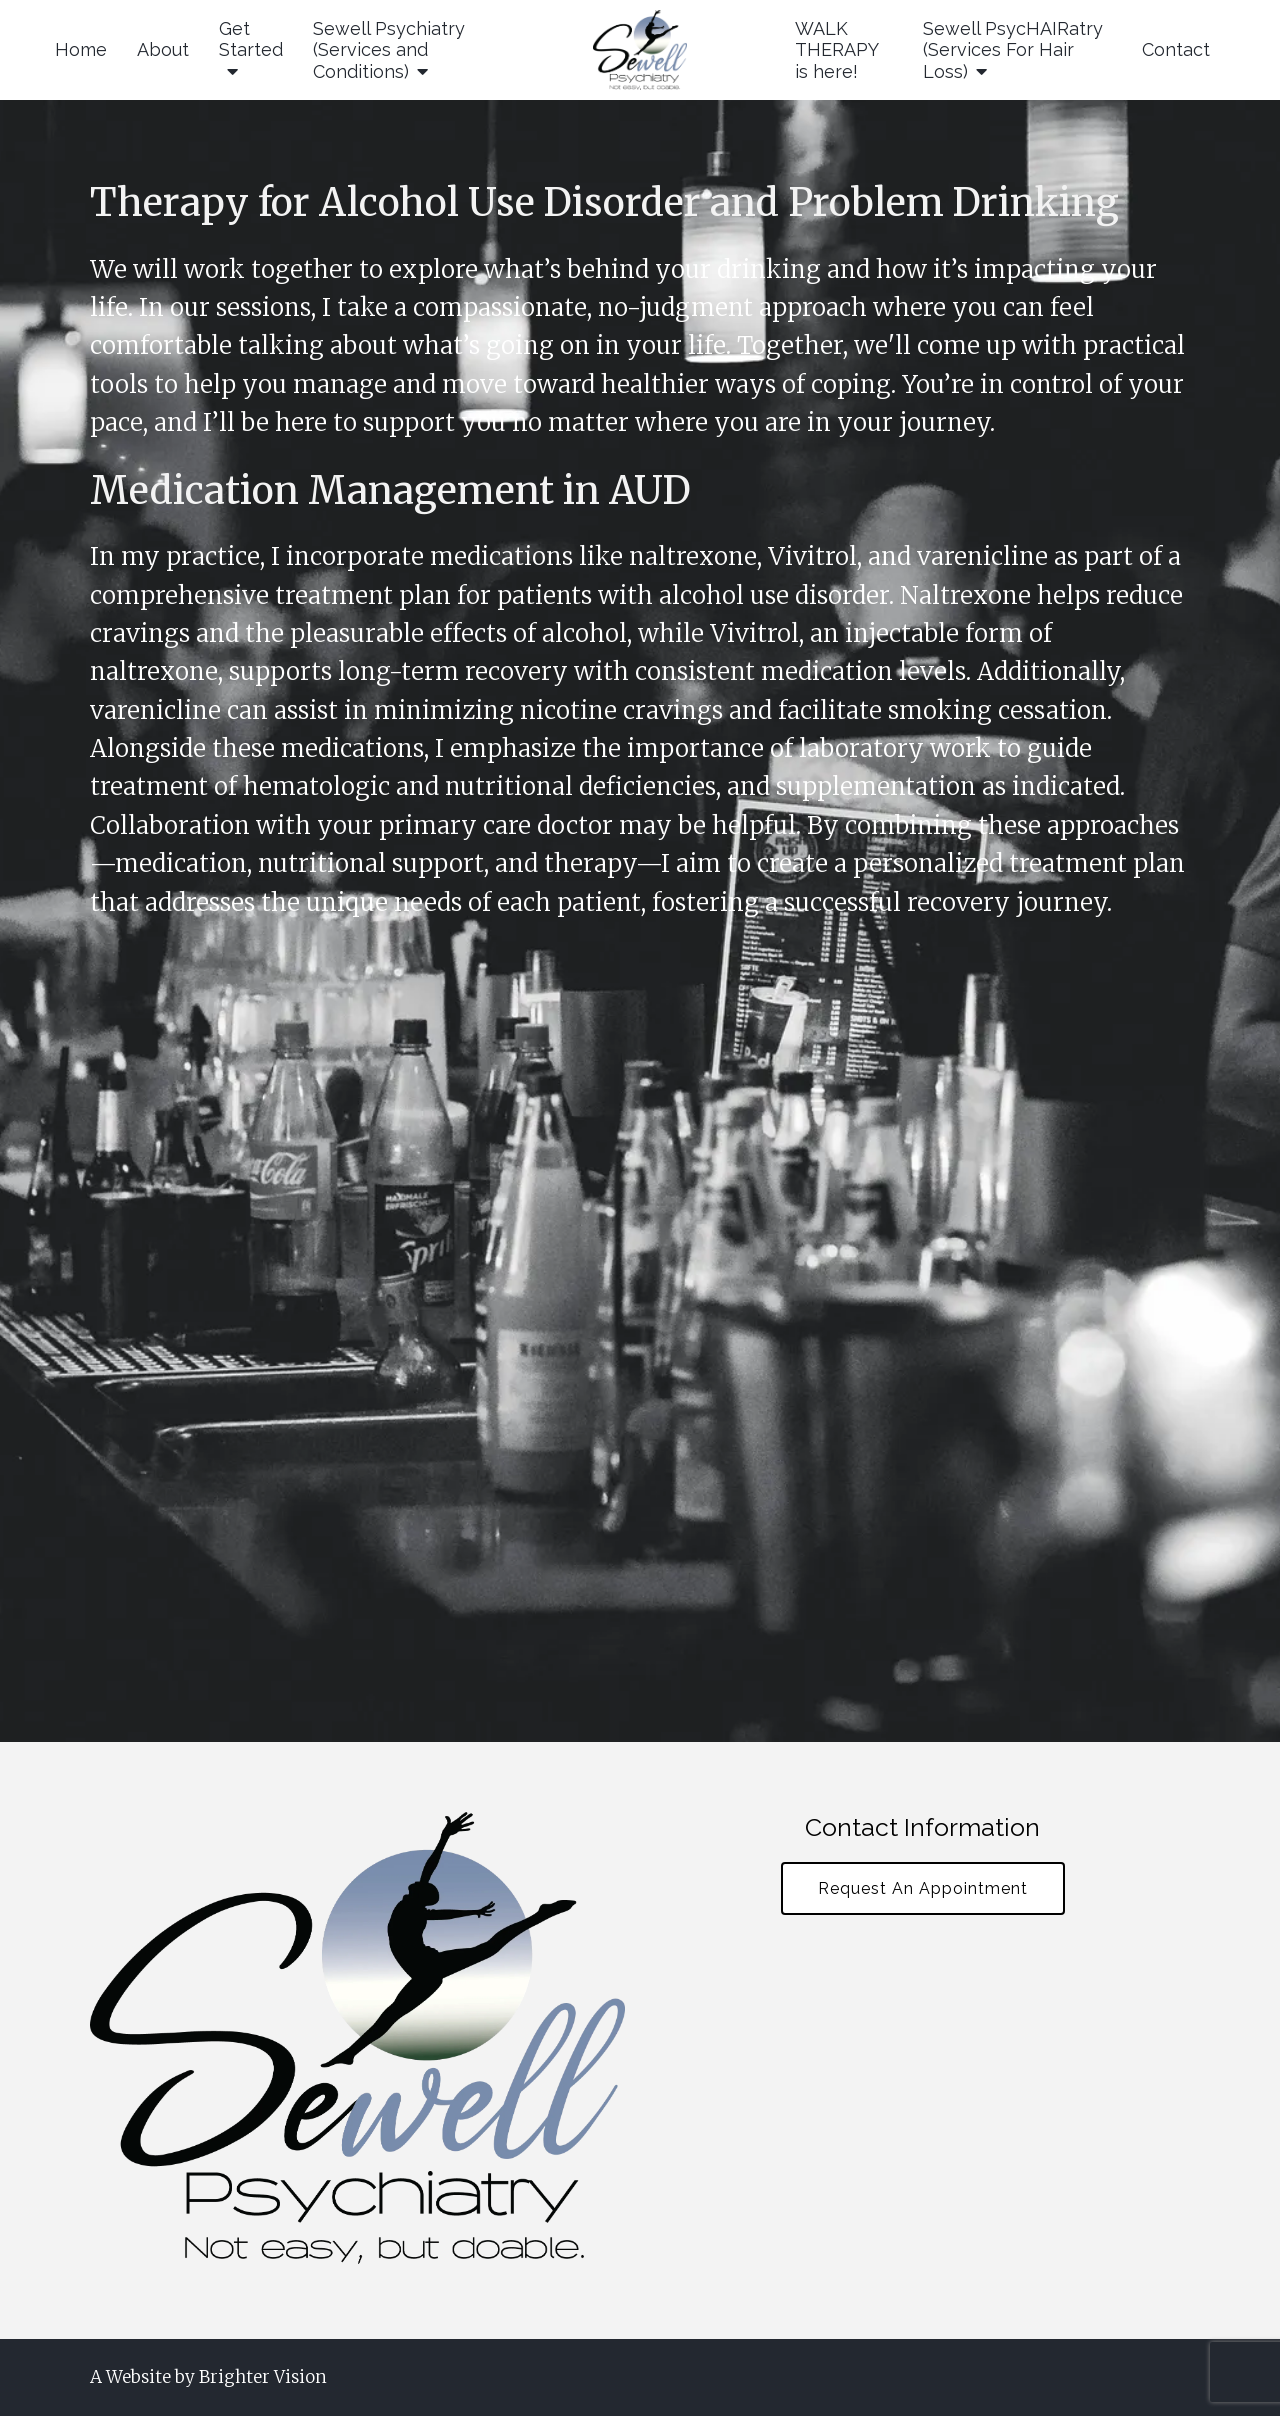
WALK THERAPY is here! (836, 50)
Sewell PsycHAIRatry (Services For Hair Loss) (1013, 50)
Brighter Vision (263, 2377)
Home (81, 49)
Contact (1176, 49)
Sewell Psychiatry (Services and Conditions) (389, 50)
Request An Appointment (923, 1888)
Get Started (251, 39)
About (163, 49)
